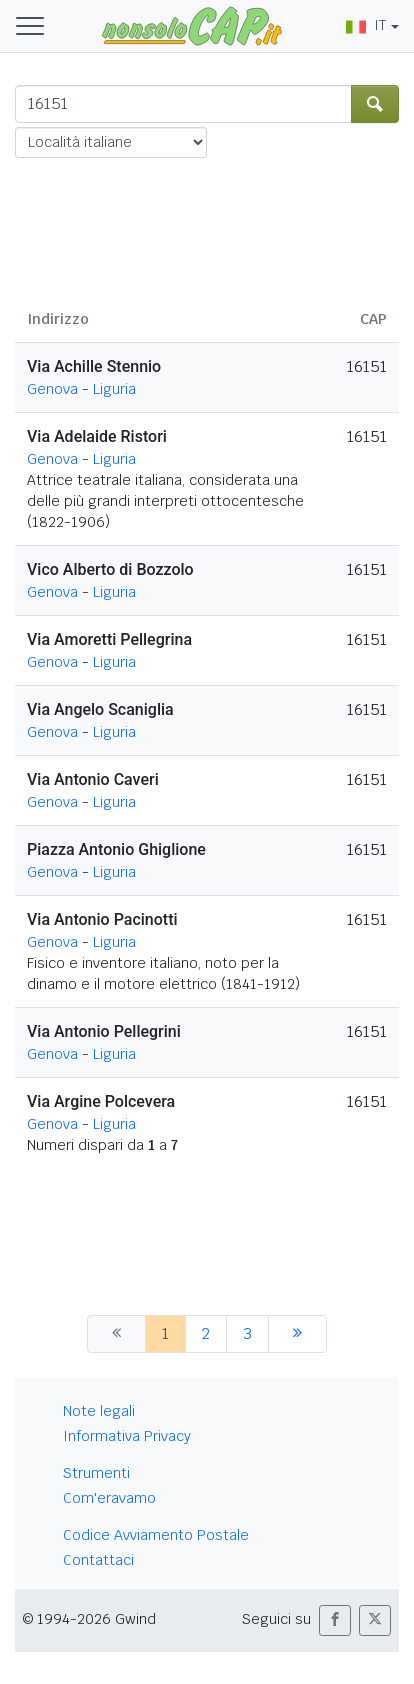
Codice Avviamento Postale (156, 1535)
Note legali (99, 1411)
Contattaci (98, 1560)
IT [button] (366, 25)
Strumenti (96, 1473)
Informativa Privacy (127, 1436)
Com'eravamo (109, 1498)
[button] (335, 1620)
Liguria (114, 389)
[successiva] (297, 1334)
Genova (52, 389)
